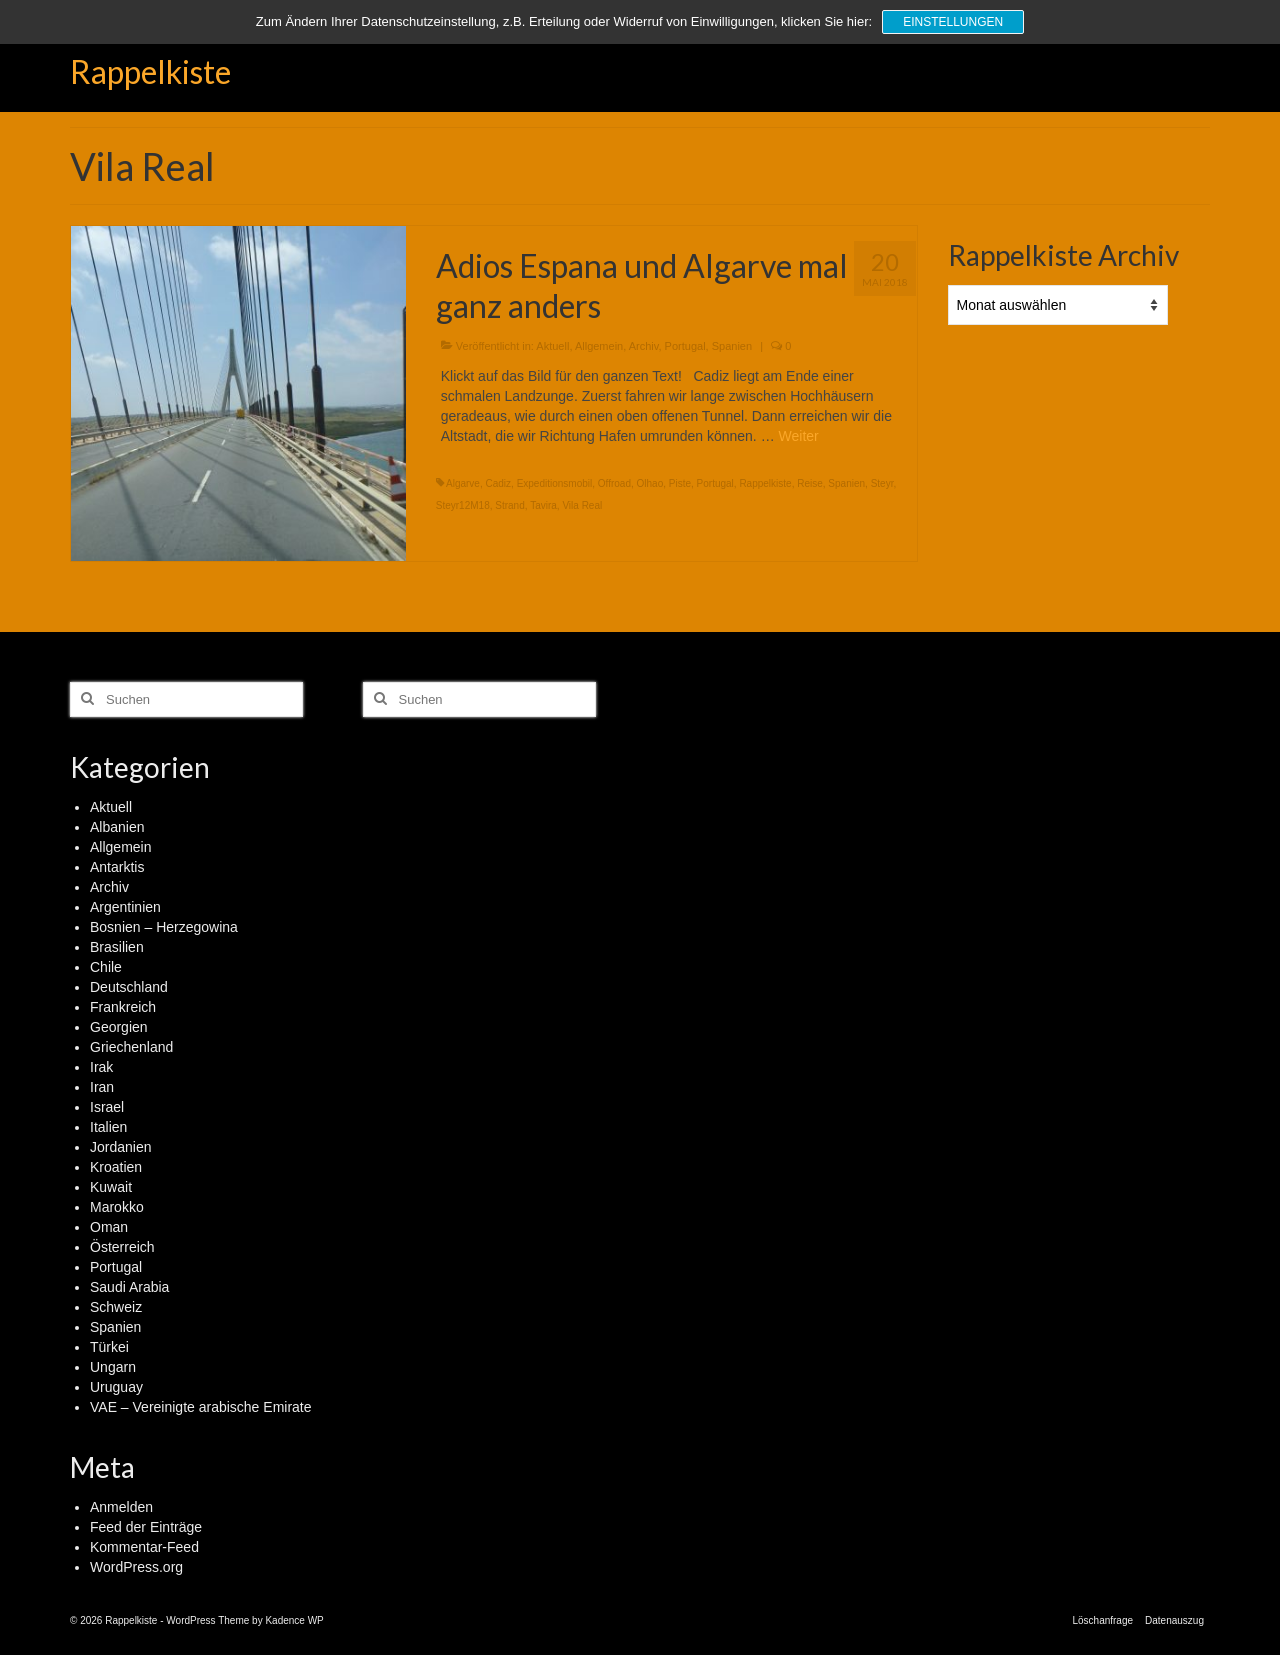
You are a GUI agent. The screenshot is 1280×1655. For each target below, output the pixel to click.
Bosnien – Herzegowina (164, 927)
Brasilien (117, 947)
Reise (810, 483)
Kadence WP (294, 1620)
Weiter (799, 436)
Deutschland (129, 987)
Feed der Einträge (146, 1527)
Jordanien (121, 1147)
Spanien (732, 346)
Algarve (463, 483)
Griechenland (131, 1047)
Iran (102, 1087)
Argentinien (125, 907)
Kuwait (111, 1187)
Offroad (614, 483)
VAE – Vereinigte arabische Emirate (201, 1407)
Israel (107, 1107)
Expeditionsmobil (555, 483)
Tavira (543, 505)
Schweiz (116, 1307)
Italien (108, 1127)
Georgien (119, 1027)
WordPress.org (136, 1567)
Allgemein (599, 346)
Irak (101, 1067)
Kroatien (116, 1167)
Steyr (882, 483)
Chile (106, 967)
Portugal (685, 346)
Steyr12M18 (463, 505)
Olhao (650, 483)
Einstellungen (953, 22)
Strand (509, 505)
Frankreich (123, 1007)
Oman (109, 1227)
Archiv (644, 346)
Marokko (117, 1207)
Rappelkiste (150, 71)
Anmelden (121, 1507)
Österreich (122, 1247)
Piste (680, 483)
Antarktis (117, 867)
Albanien (117, 827)
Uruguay (116, 1387)
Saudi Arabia (129, 1287)
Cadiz (498, 483)
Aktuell (552, 346)
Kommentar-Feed (144, 1547)
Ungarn (113, 1367)
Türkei (109, 1347)
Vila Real (582, 505)
